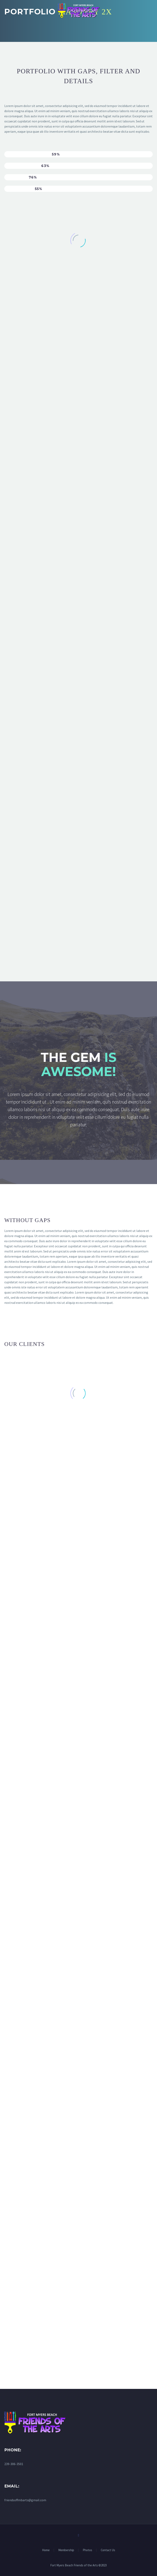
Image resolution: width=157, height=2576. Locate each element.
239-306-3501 (13, 2464)
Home (46, 2550)
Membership (66, 2550)
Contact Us (108, 2550)
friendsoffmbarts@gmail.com (25, 2500)
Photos (87, 2550)
